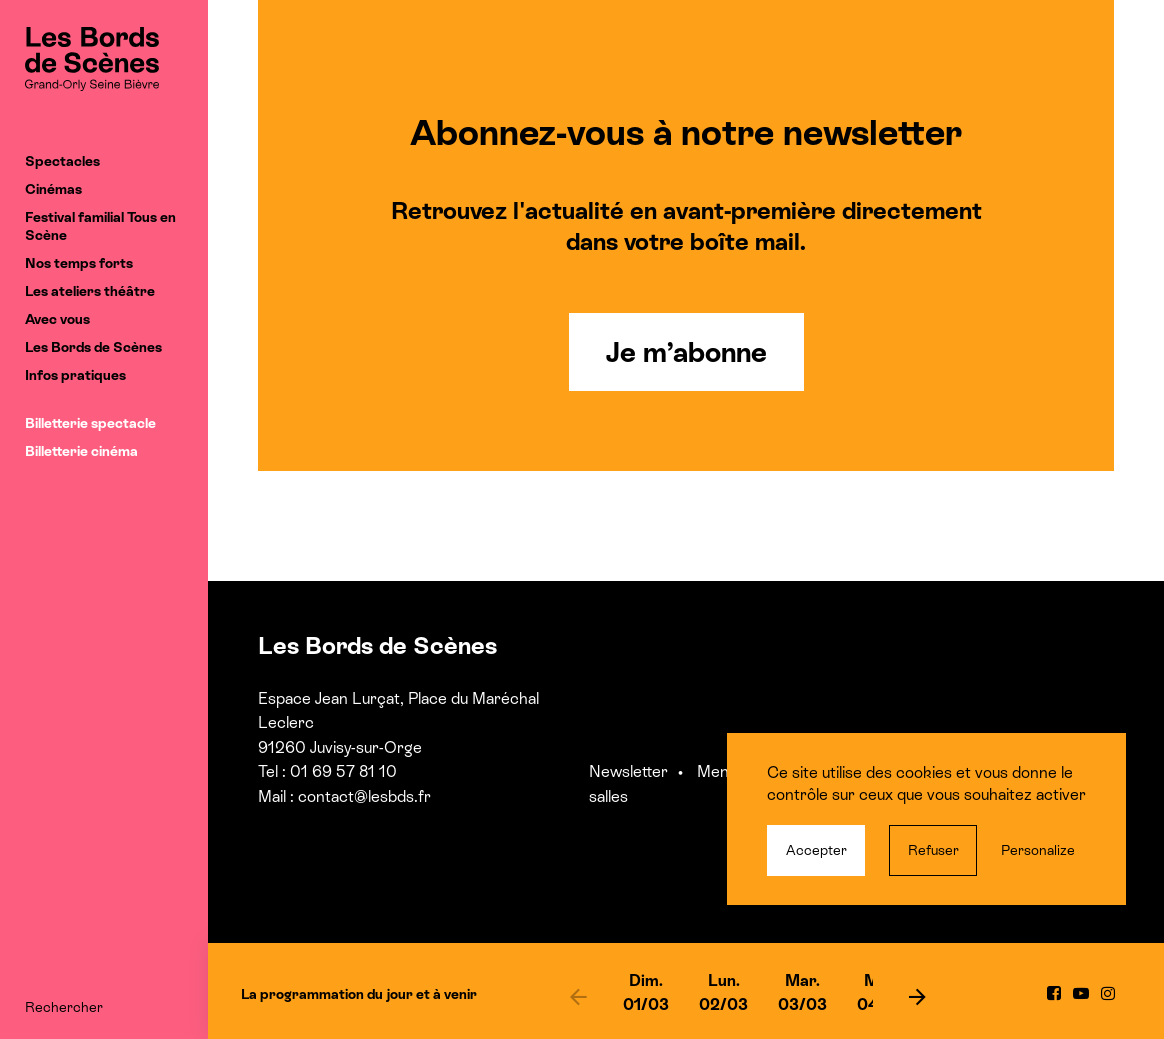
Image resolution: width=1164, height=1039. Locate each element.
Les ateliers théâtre (90, 291)
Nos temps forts (79, 263)
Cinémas (53, 189)
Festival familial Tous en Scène (100, 226)
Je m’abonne (686, 352)
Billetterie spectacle (90, 423)
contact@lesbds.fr (364, 796)
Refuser (933, 850)
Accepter (816, 850)
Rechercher (64, 1007)
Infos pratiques (75, 375)
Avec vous (57, 319)
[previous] (578, 996)
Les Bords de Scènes (93, 347)
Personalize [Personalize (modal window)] (1038, 850)
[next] (918, 996)
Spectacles (62, 161)
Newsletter (628, 771)
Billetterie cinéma (81, 451)
